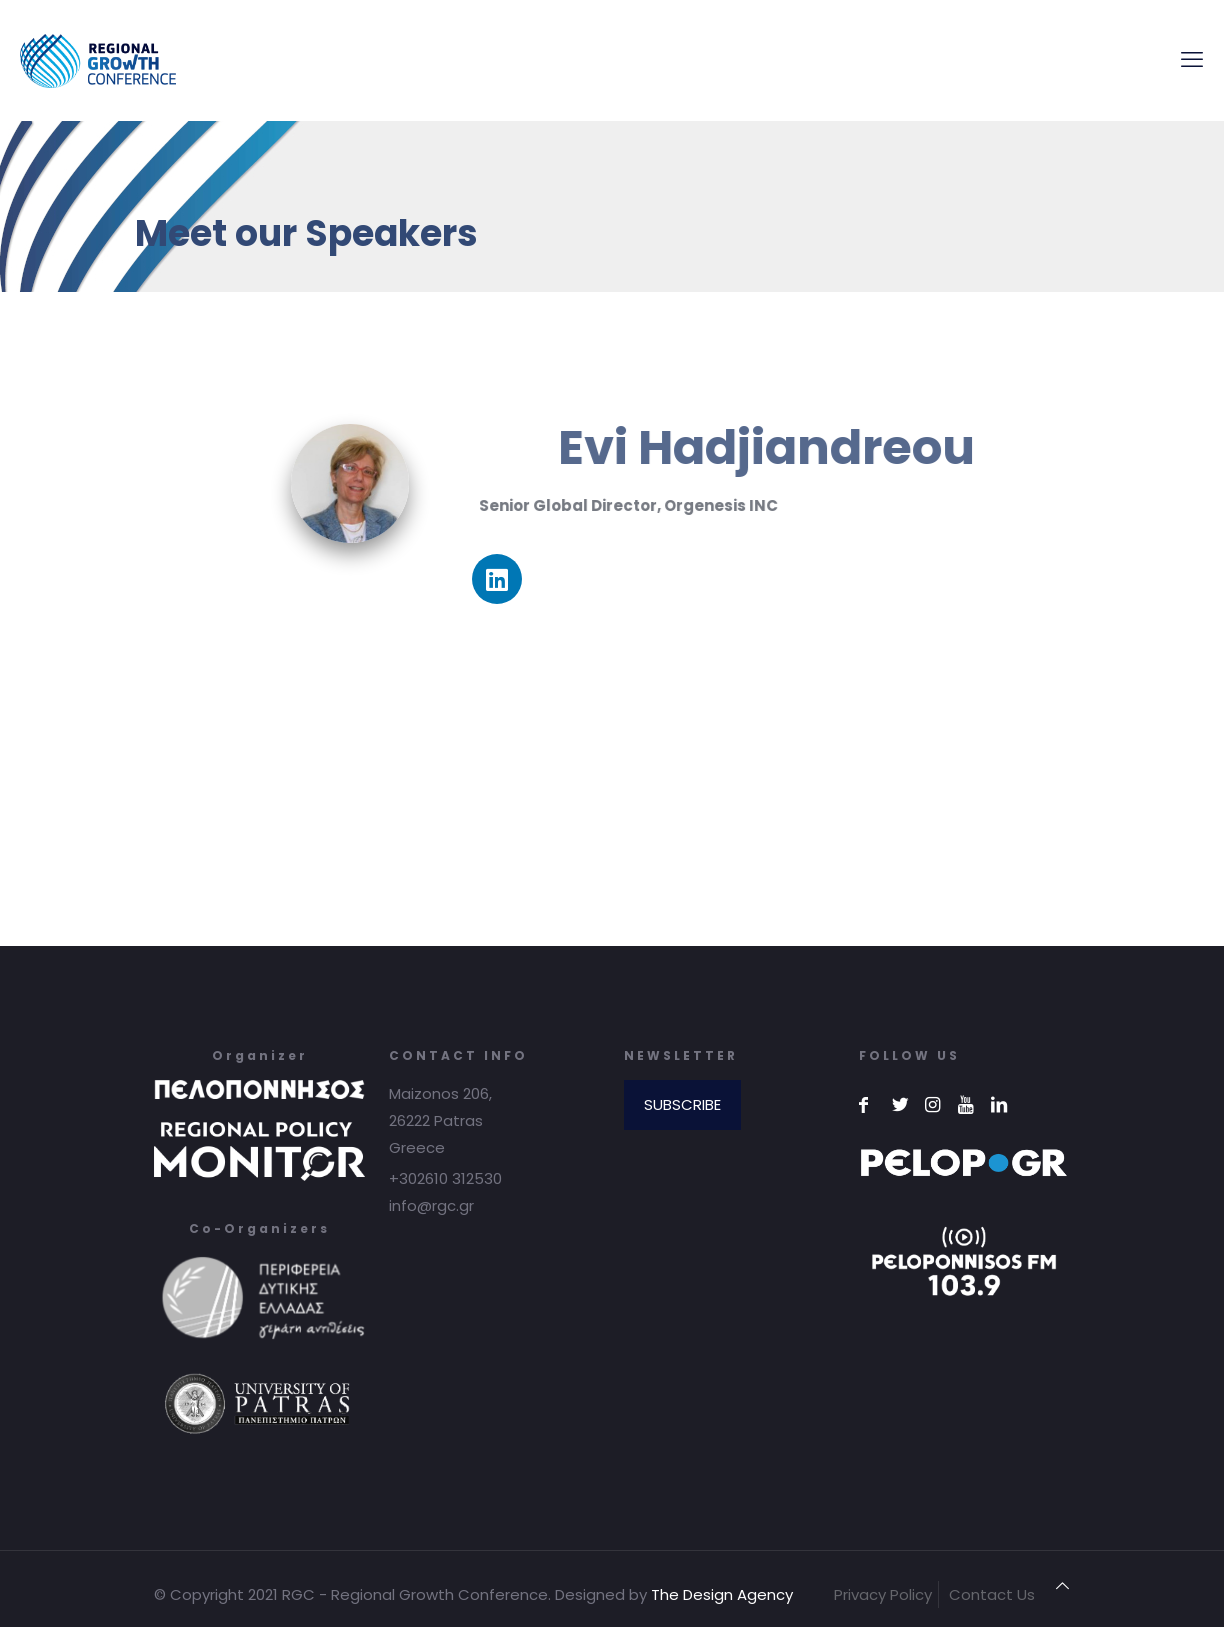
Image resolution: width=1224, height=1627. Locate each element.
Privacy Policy (883, 1594)
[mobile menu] (1192, 60)
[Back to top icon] (1062, 1585)
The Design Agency (722, 1594)
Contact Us (992, 1594)
